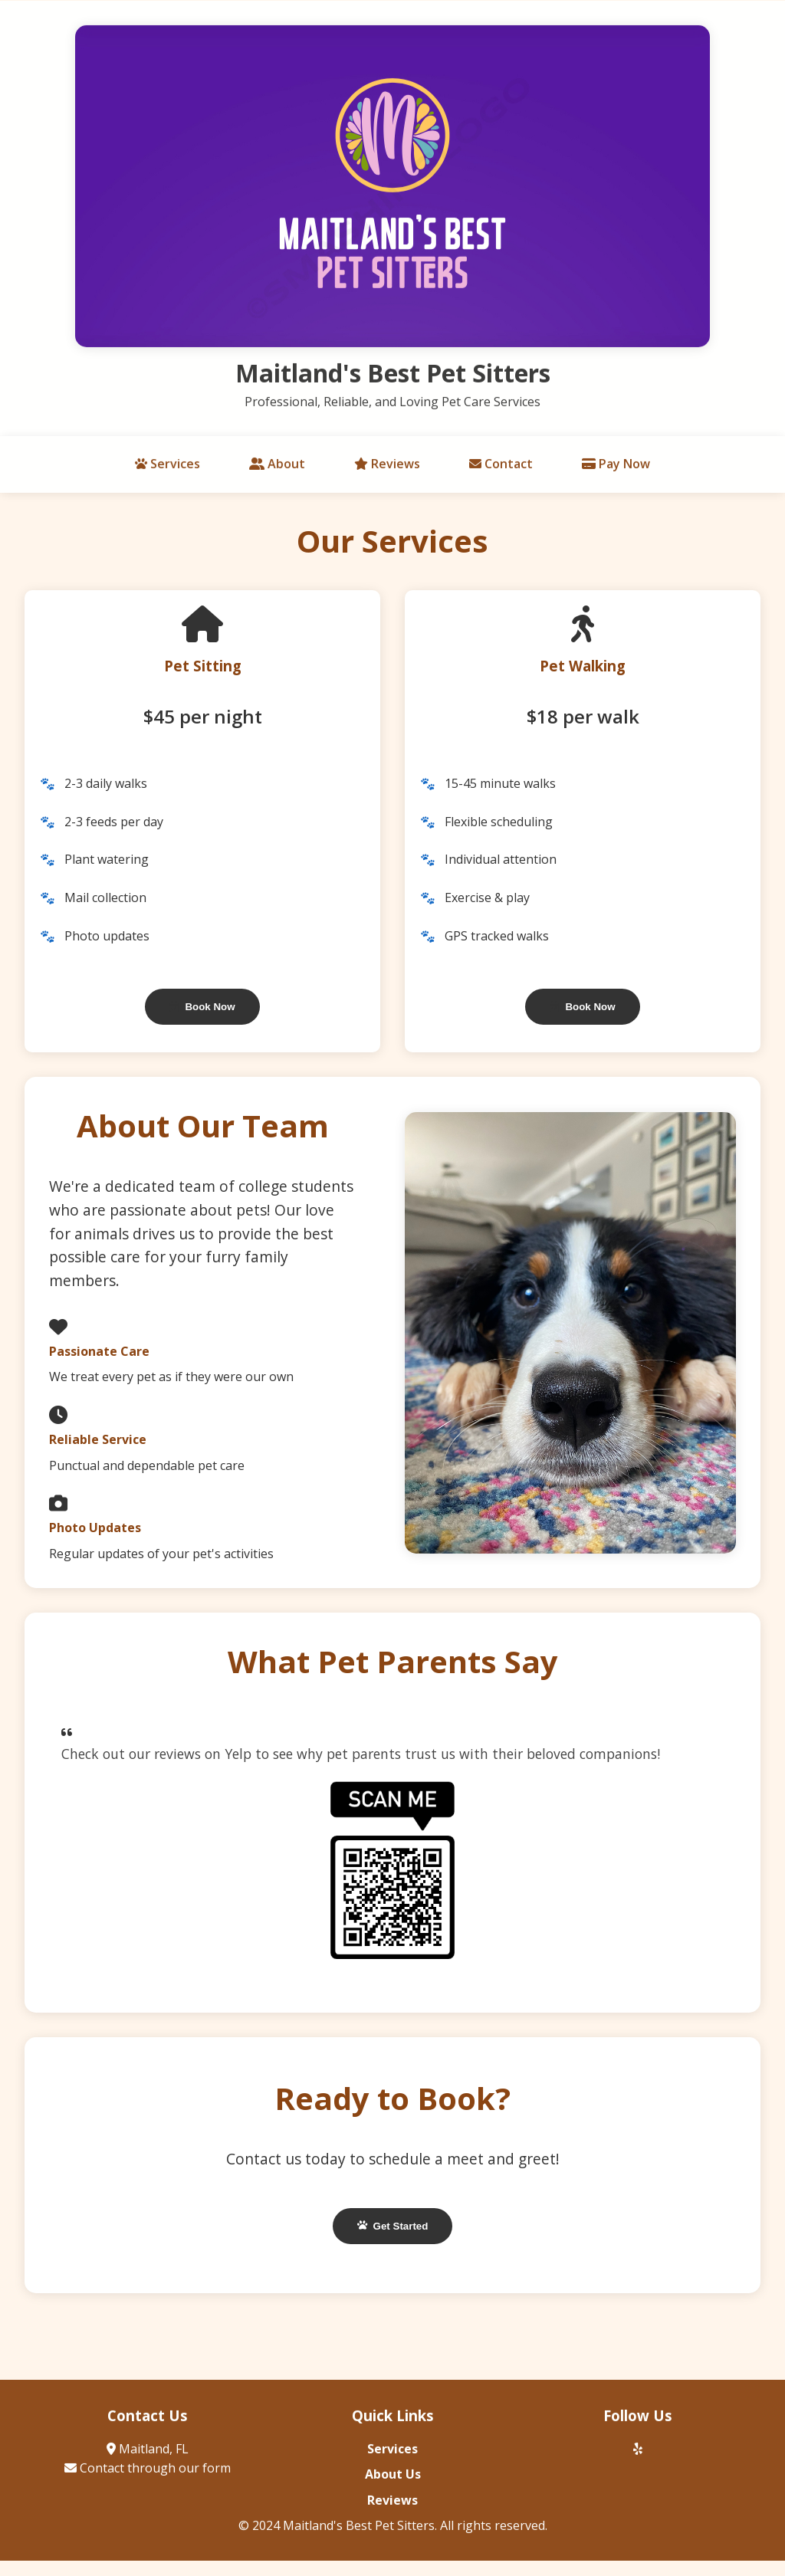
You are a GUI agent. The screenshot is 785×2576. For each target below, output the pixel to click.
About (277, 467)
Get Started (393, 2226)
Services (167, 467)
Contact (501, 467)
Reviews (387, 467)
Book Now (202, 1006)
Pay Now (616, 467)
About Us (393, 2477)
